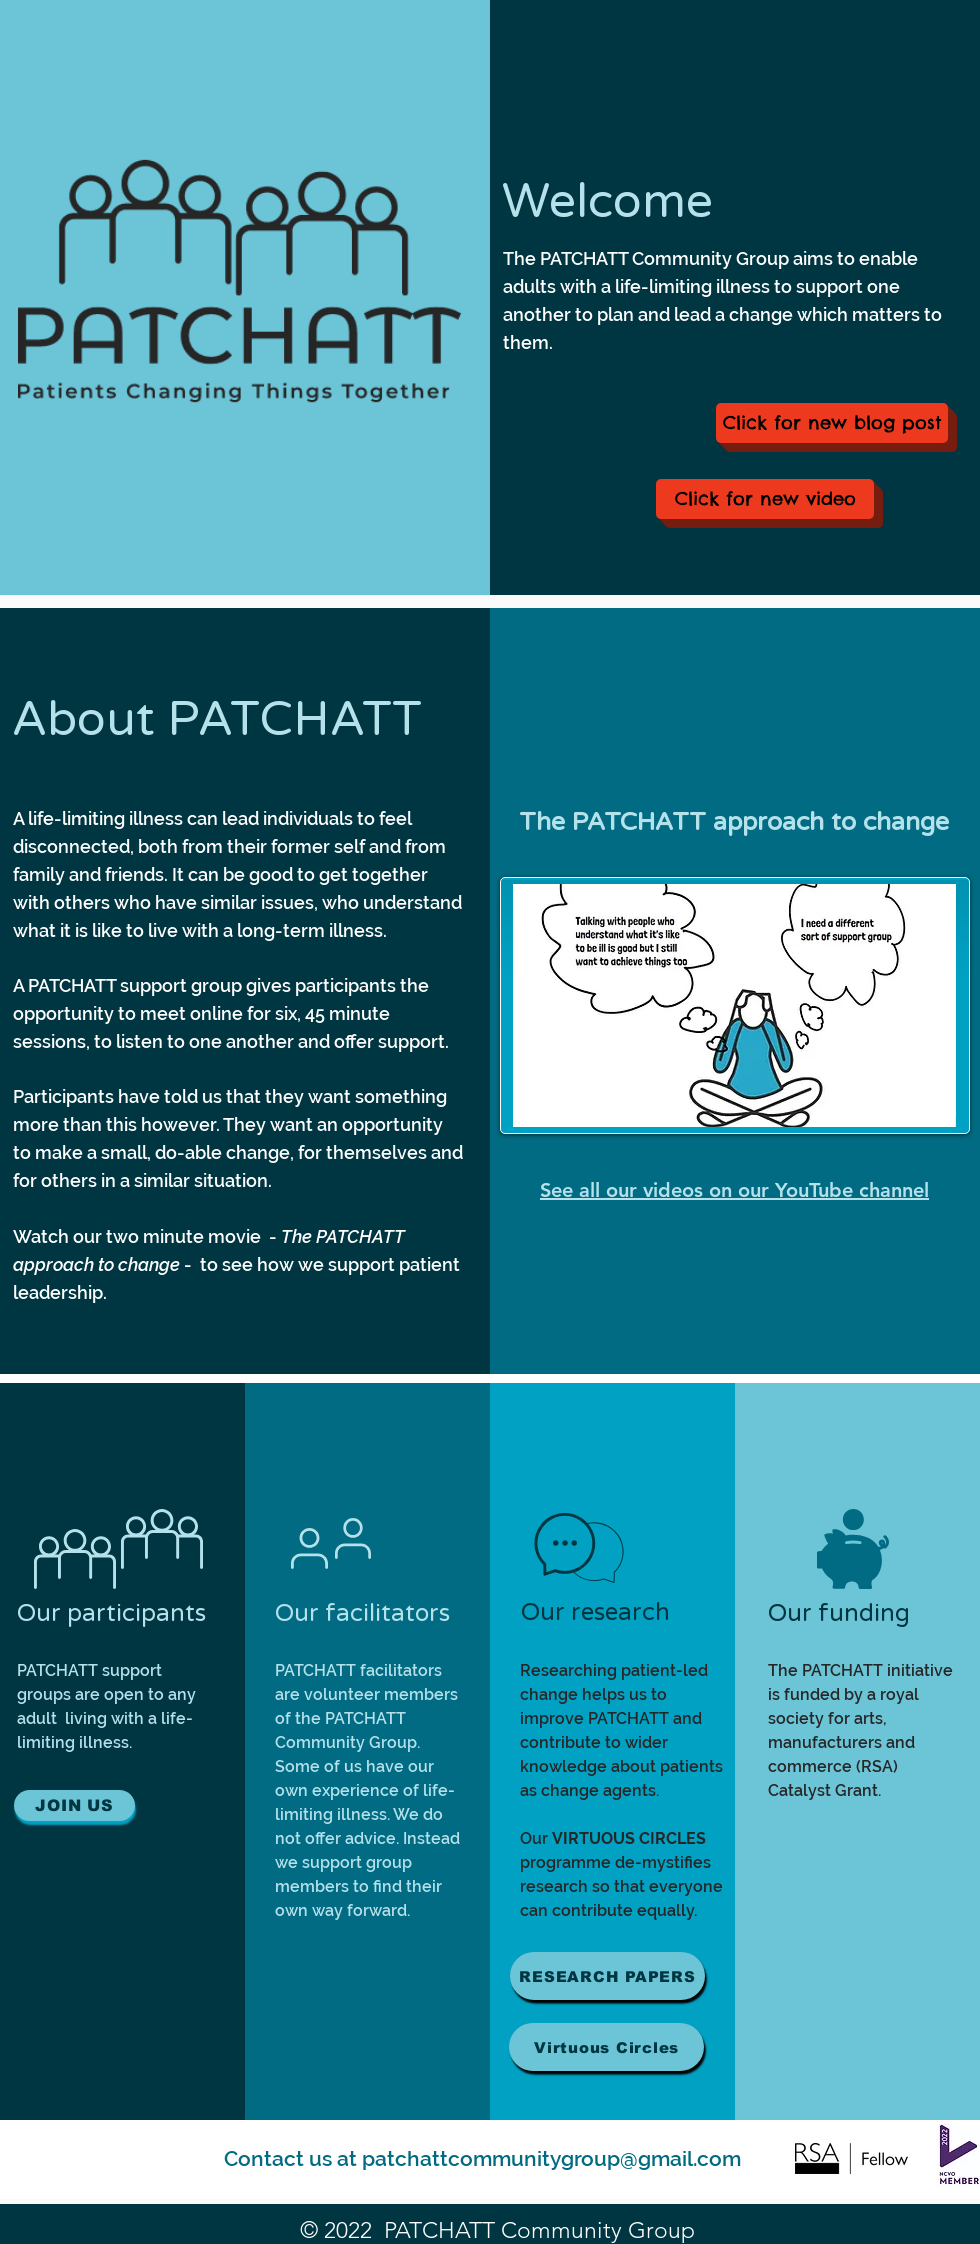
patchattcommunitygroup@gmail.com (551, 2158)
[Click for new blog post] (832, 423)
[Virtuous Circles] (606, 2047)
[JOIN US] (74, 1805)
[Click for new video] (765, 499)
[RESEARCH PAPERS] (607, 1976)
